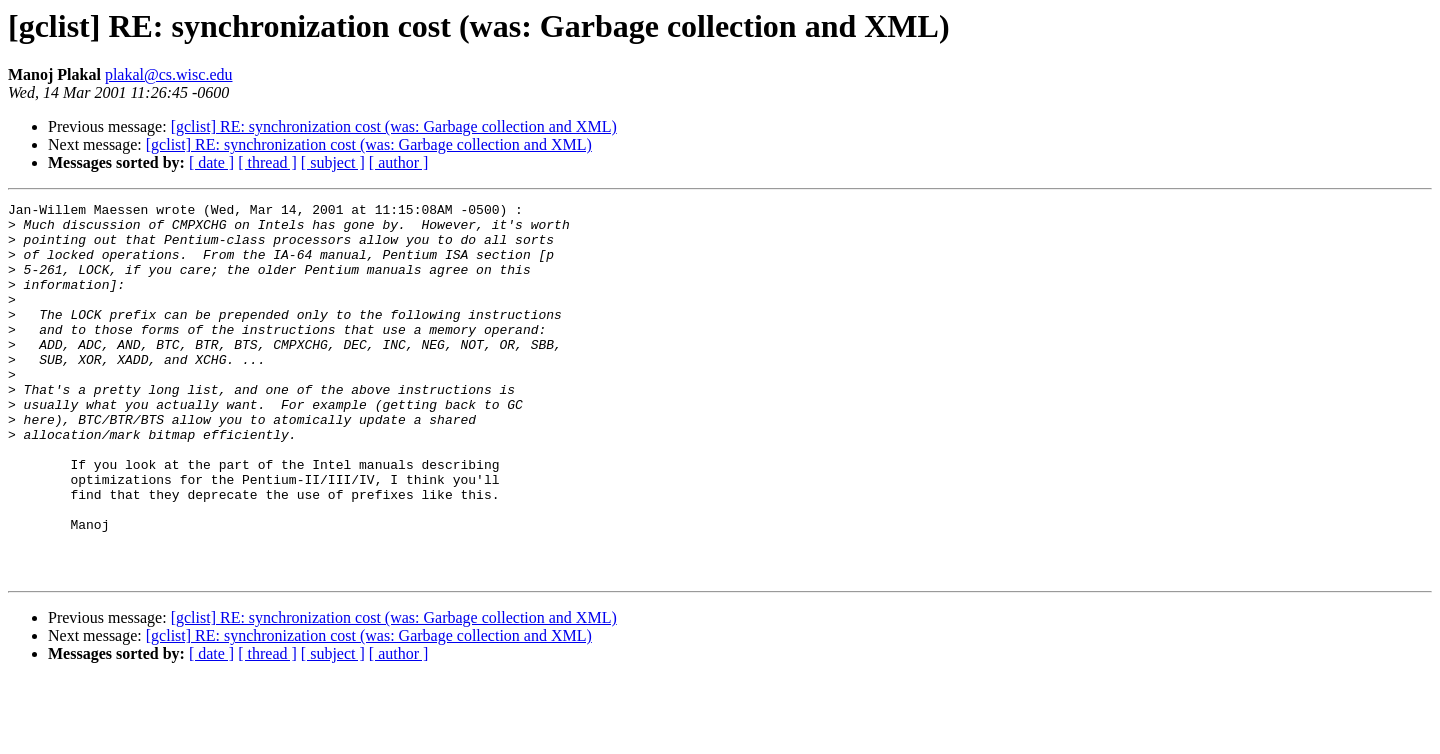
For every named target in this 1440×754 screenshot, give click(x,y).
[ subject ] (333, 162)
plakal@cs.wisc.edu (169, 74)
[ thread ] (267, 162)
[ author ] (399, 162)
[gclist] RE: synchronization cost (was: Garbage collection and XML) (394, 126)
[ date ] (211, 162)
